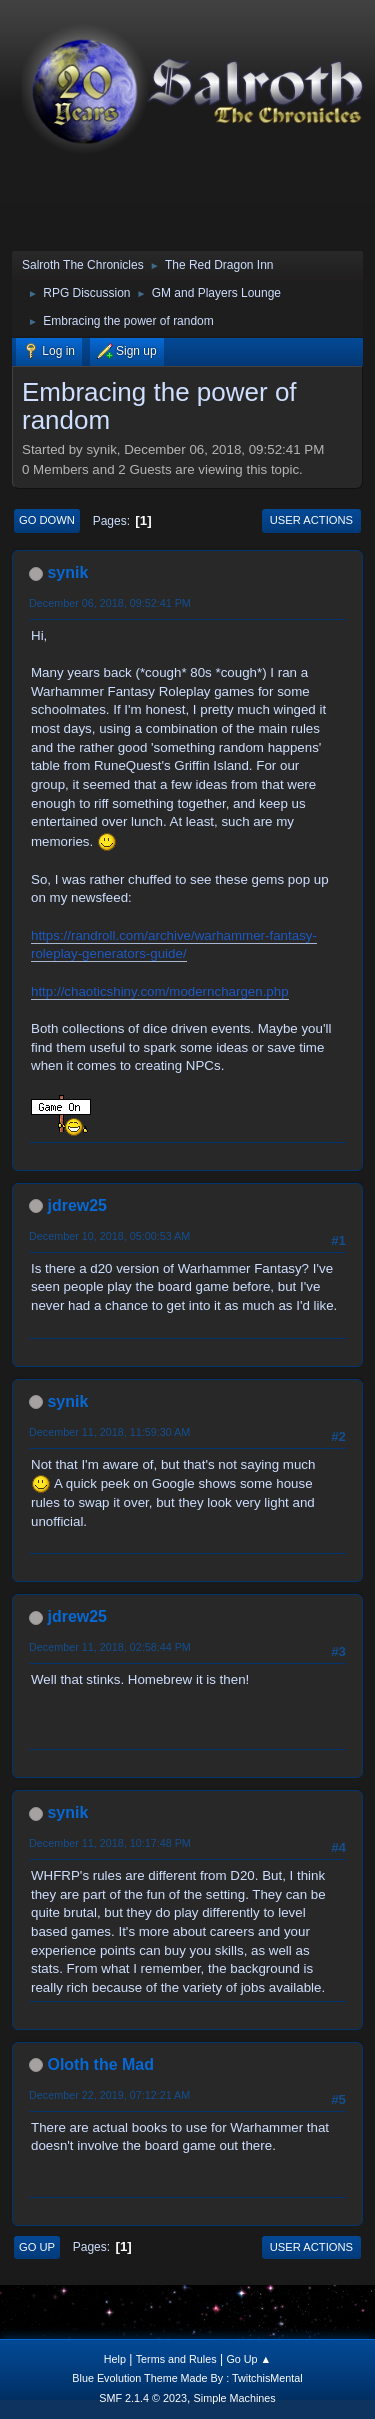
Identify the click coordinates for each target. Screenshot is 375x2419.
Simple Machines (235, 2398)
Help (115, 2359)
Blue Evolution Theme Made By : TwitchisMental (187, 2378)
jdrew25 (77, 1205)
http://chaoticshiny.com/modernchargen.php (160, 991)
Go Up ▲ (248, 2359)
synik (67, 572)
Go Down (47, 520)
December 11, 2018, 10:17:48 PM (110, 1843)
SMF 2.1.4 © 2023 (143, 2398)
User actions (311, 520)
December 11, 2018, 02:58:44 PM (110, 1647)
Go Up (37, 2247)
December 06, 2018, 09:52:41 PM (110, 603)
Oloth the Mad (100, 2064)
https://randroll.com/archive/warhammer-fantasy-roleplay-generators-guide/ (174, 945)
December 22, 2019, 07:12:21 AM (109, 2095)
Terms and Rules (176, 2359)
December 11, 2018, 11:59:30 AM (109, 1432)
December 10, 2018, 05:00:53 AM (109, 1236)
